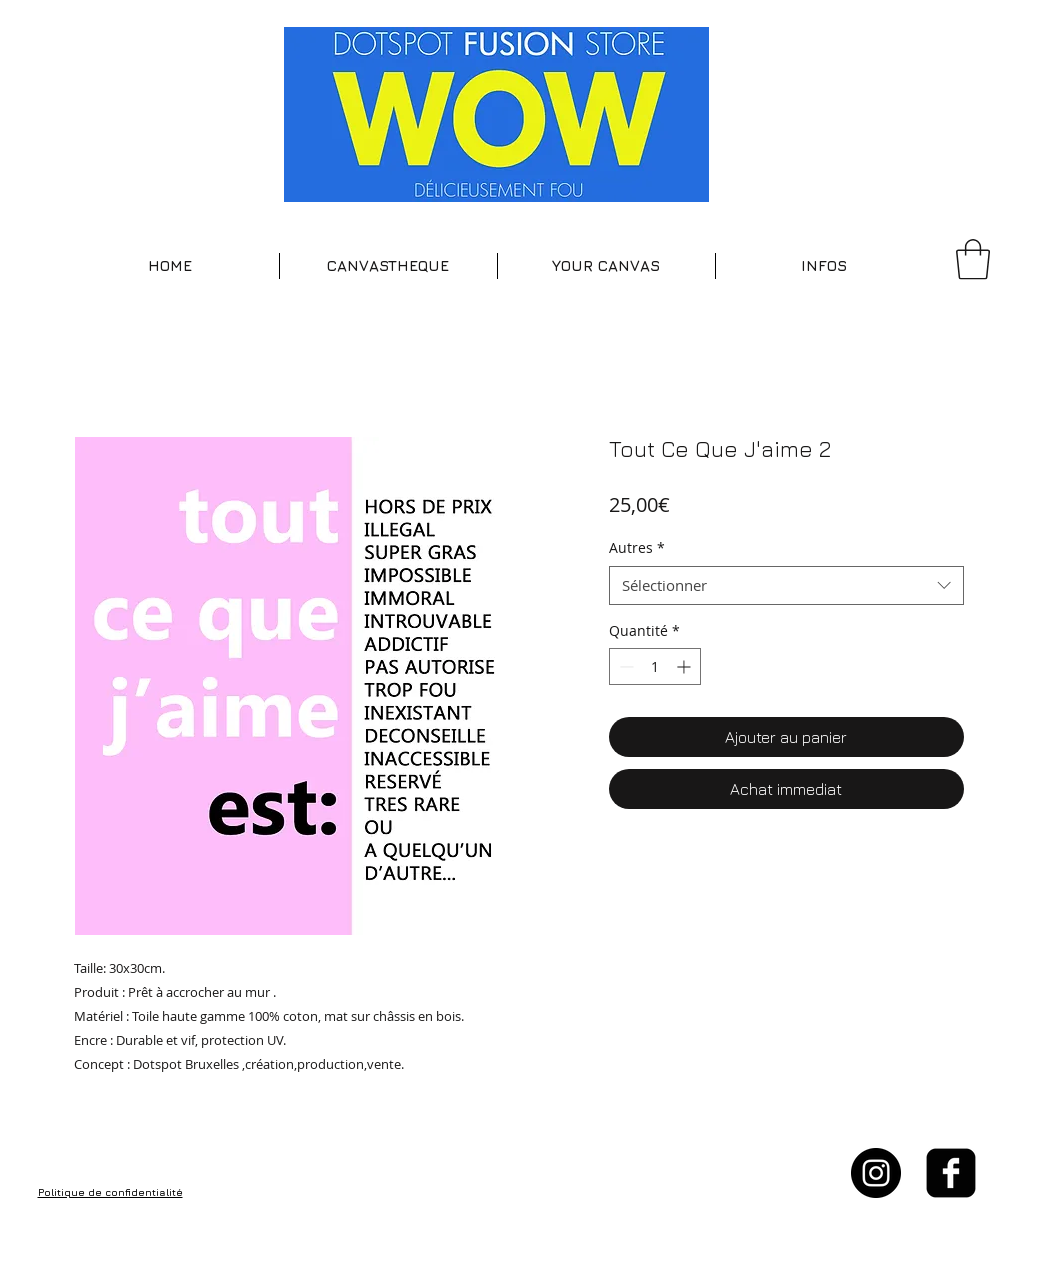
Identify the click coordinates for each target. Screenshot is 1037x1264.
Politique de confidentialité (110, 1192)
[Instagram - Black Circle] (876, 1173)
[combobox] (786, 585)
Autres (637, 547)
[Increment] (685, 666)
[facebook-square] (951, 1173)
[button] (388, 266)
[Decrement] (624, 666)
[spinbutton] (655, 666)
